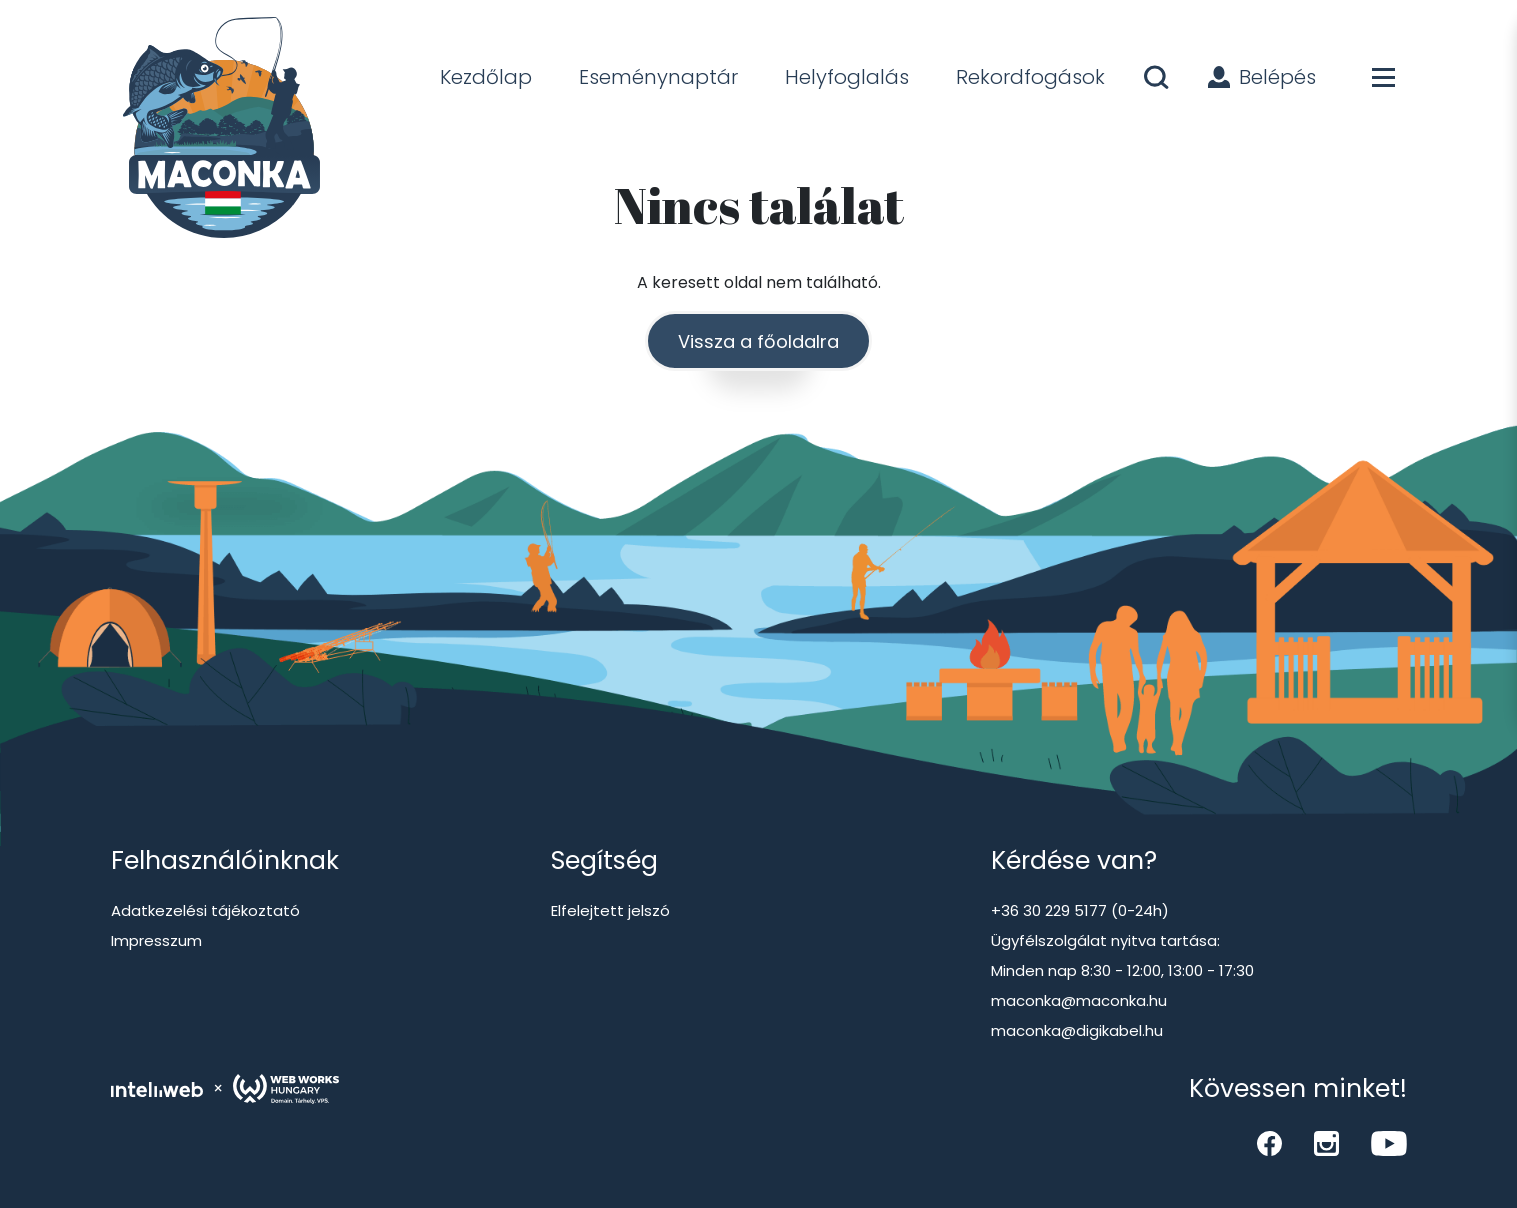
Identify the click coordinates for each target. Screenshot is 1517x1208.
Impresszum (156, 940)
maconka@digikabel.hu (1077, 1030)
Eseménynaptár (658, 77)
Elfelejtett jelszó (610, 910)
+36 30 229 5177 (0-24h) (1080, 910)
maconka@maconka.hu (1079, 1000)
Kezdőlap (486, 77)
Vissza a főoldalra (758, 341)
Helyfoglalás (847, 77)
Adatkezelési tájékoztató (205, 910)
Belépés (1262, 77)
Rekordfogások (1030, 77)
